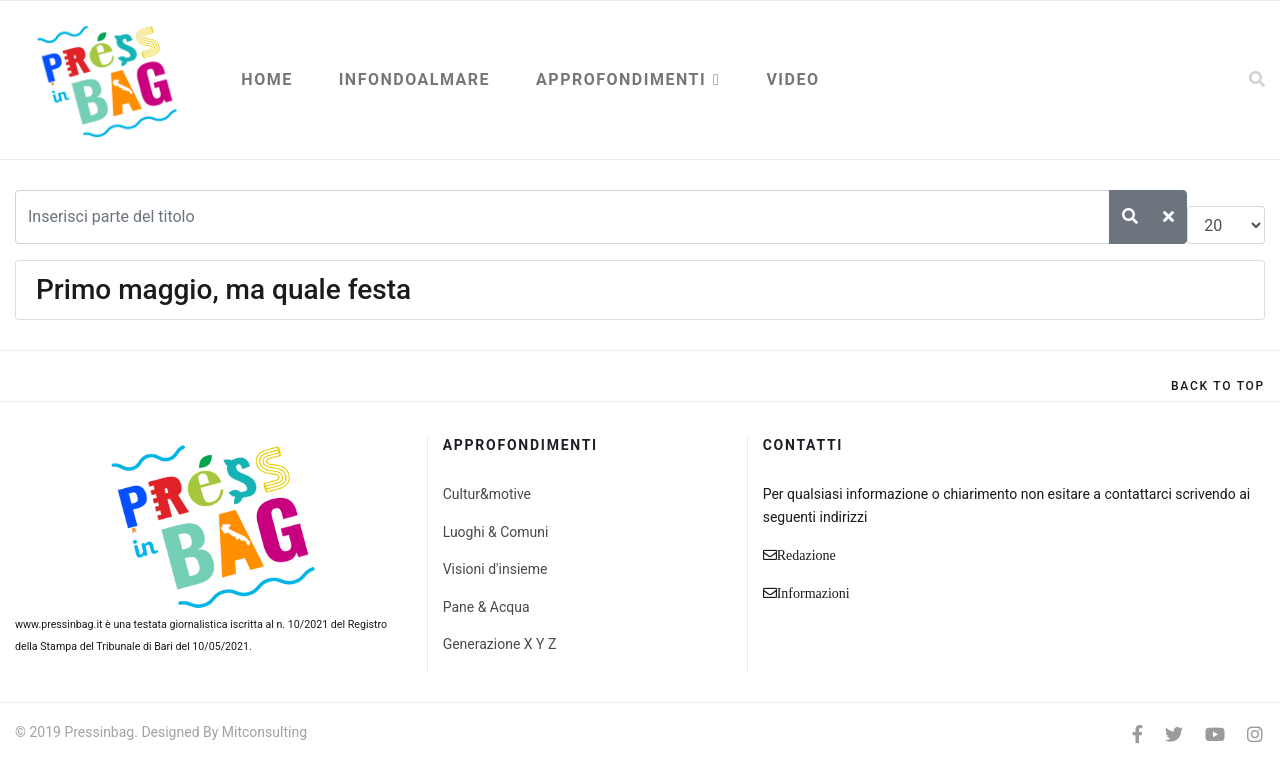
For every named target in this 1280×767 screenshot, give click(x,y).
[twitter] (1174, 734)
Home (266, 79)
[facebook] (1137, 734)
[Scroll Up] (1218, 386)
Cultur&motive (487, 494)
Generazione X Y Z (500, 644)
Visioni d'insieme (495, 569)
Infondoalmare (414, 79)
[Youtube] (1215, 734)
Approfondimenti (621, 79)
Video (792, 79)
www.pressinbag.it (58, 624)
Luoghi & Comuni (496, 532)
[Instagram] (1255, 734)
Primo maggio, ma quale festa (223, 289)
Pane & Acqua (486, 607)
